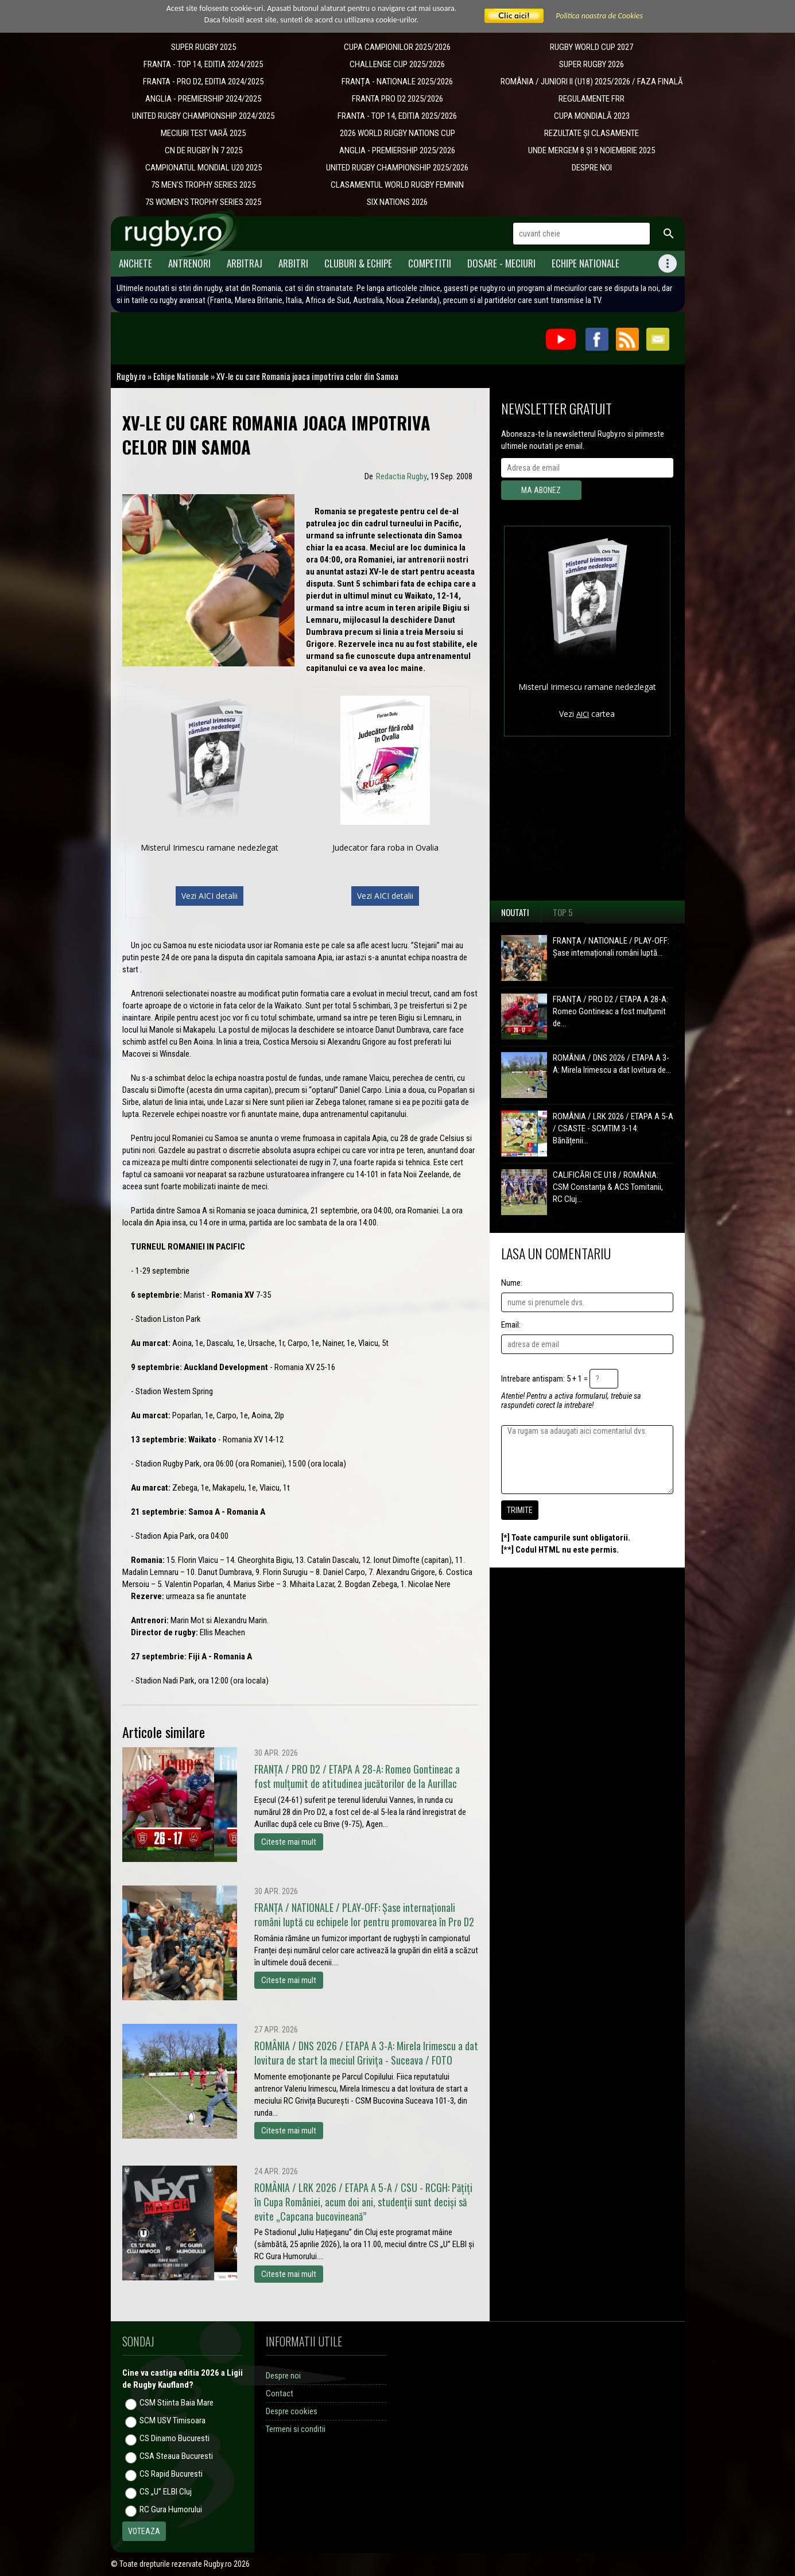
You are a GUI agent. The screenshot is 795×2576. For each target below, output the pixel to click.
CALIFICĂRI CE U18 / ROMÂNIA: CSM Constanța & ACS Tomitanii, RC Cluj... (608, 1187)
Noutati (515, 912)
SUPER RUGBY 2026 (591, 64)
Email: (511, 1325)
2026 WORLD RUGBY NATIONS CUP (397, 133)
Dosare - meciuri (501, 263)
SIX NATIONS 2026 (397, 202)
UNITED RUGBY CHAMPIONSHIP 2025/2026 (397, 167)
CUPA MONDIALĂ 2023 (592, 116)
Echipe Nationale (585, 263)
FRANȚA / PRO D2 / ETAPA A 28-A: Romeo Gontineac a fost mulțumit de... (610, 1011)
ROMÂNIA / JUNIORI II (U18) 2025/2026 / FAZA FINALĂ (592, 81)
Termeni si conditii (295, 2429)
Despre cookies (291, 2411)
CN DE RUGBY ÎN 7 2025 (203, 150)
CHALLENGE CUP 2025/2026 (397, 64)
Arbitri (293, 263)
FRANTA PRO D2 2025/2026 (397, 99)
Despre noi (283, 2376)
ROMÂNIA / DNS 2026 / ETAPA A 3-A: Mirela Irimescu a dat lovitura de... (612, 1064)
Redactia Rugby (401, 476)
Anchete (135, 263)
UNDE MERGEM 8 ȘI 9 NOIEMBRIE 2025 (591, 150)
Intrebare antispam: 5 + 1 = (544, 1379)
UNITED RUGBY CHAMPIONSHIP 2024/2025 (203, 116)
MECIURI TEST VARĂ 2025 (203, 133)
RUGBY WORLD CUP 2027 (591, 47)
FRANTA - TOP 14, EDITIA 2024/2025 (203, 64)
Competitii (429, 263)
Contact (279, 2393)
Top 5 (563, 912)
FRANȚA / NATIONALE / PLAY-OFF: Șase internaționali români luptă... (611, 947)
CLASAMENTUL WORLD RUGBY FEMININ (397, 185)
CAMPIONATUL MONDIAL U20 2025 (203, 167)
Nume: (511, 1283)
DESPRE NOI (592, 167)
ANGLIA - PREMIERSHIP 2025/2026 (397, 150)
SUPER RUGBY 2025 (203, 47)
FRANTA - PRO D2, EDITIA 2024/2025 (203, 81)
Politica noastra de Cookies (599, 16)
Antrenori (189, 263)
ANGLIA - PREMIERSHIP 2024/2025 (203, 99)
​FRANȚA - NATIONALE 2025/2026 (397, 81)
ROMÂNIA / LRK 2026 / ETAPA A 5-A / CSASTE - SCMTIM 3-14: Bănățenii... (613, 1128)
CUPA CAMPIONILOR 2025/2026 (397, 47)
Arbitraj (244, 263)
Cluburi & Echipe (358, 263)
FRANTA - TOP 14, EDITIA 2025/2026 (397, 116)
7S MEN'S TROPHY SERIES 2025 (203, 185)
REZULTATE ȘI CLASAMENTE (591, 133)
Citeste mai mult (288, 1842)
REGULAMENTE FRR (592, 99)
